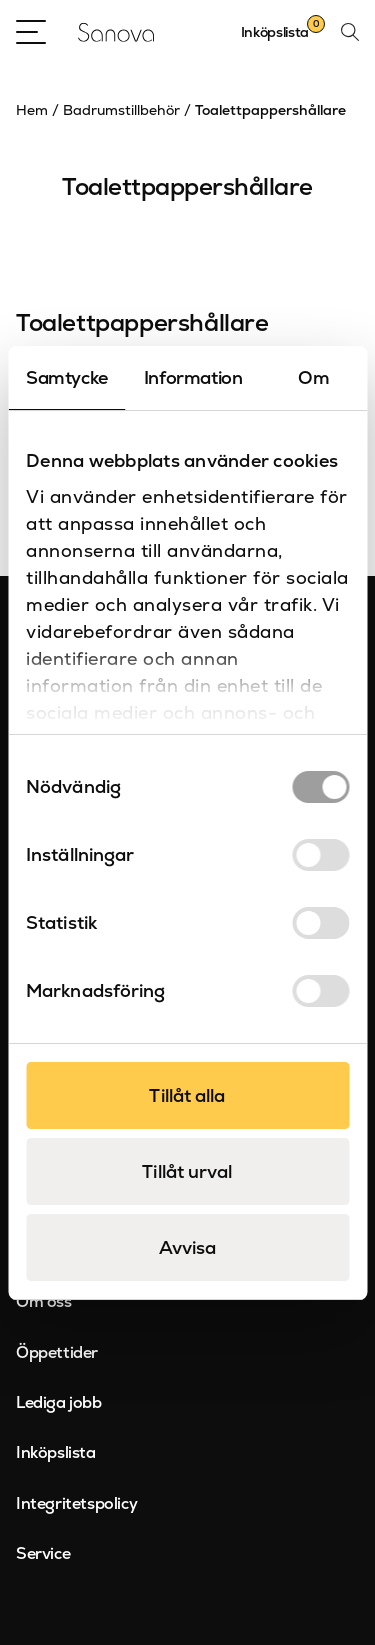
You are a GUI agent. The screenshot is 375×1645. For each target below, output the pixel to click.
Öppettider (57, 1352)
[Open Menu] (31, 32)
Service (43, 1553)
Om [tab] (313, 377)
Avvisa (188, 1247)
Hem (32, 110)
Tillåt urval (187, 1171)
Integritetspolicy (76, 1503)
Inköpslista (56, 1452)
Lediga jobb (59, 1402)
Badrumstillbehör (121, 110)
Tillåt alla (187, 1095)
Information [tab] (193, 377)
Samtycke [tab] (67, 377)
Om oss (44, 1301)
